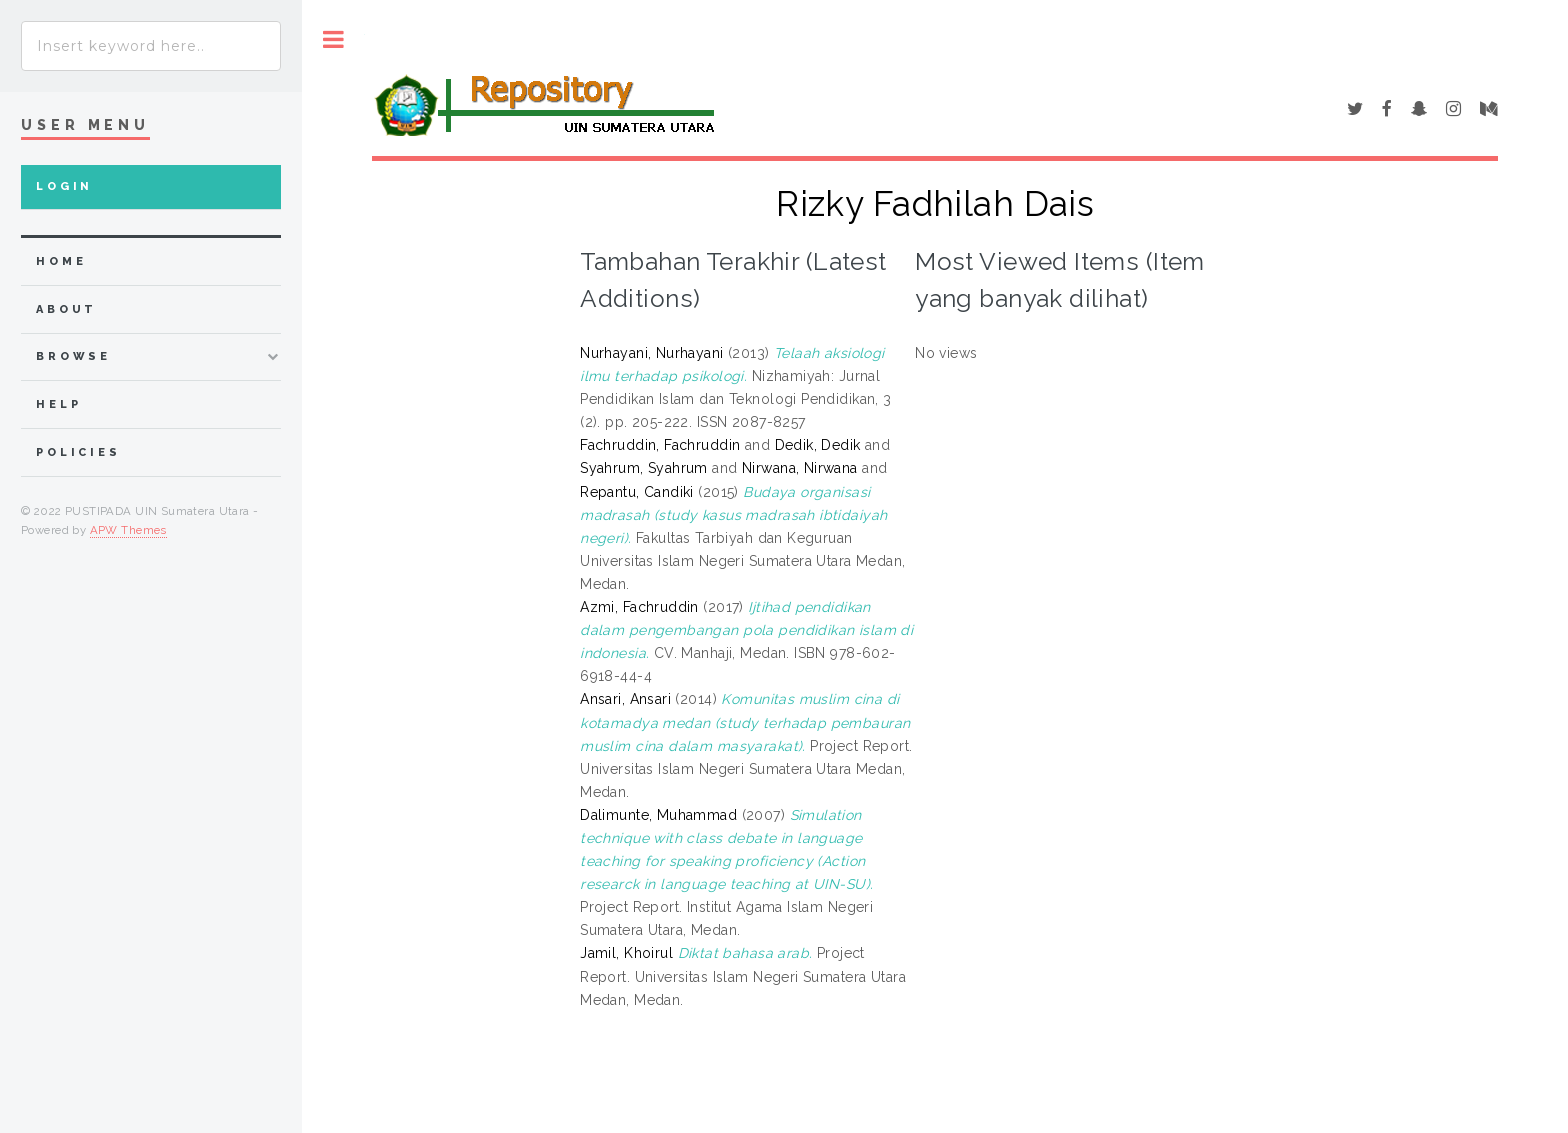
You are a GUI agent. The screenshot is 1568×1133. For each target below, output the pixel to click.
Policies (78, 452)
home (61, 261)
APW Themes (128, 530)
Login (64, 186)
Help (58, 404)
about (66, 309)
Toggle (333, 39)
